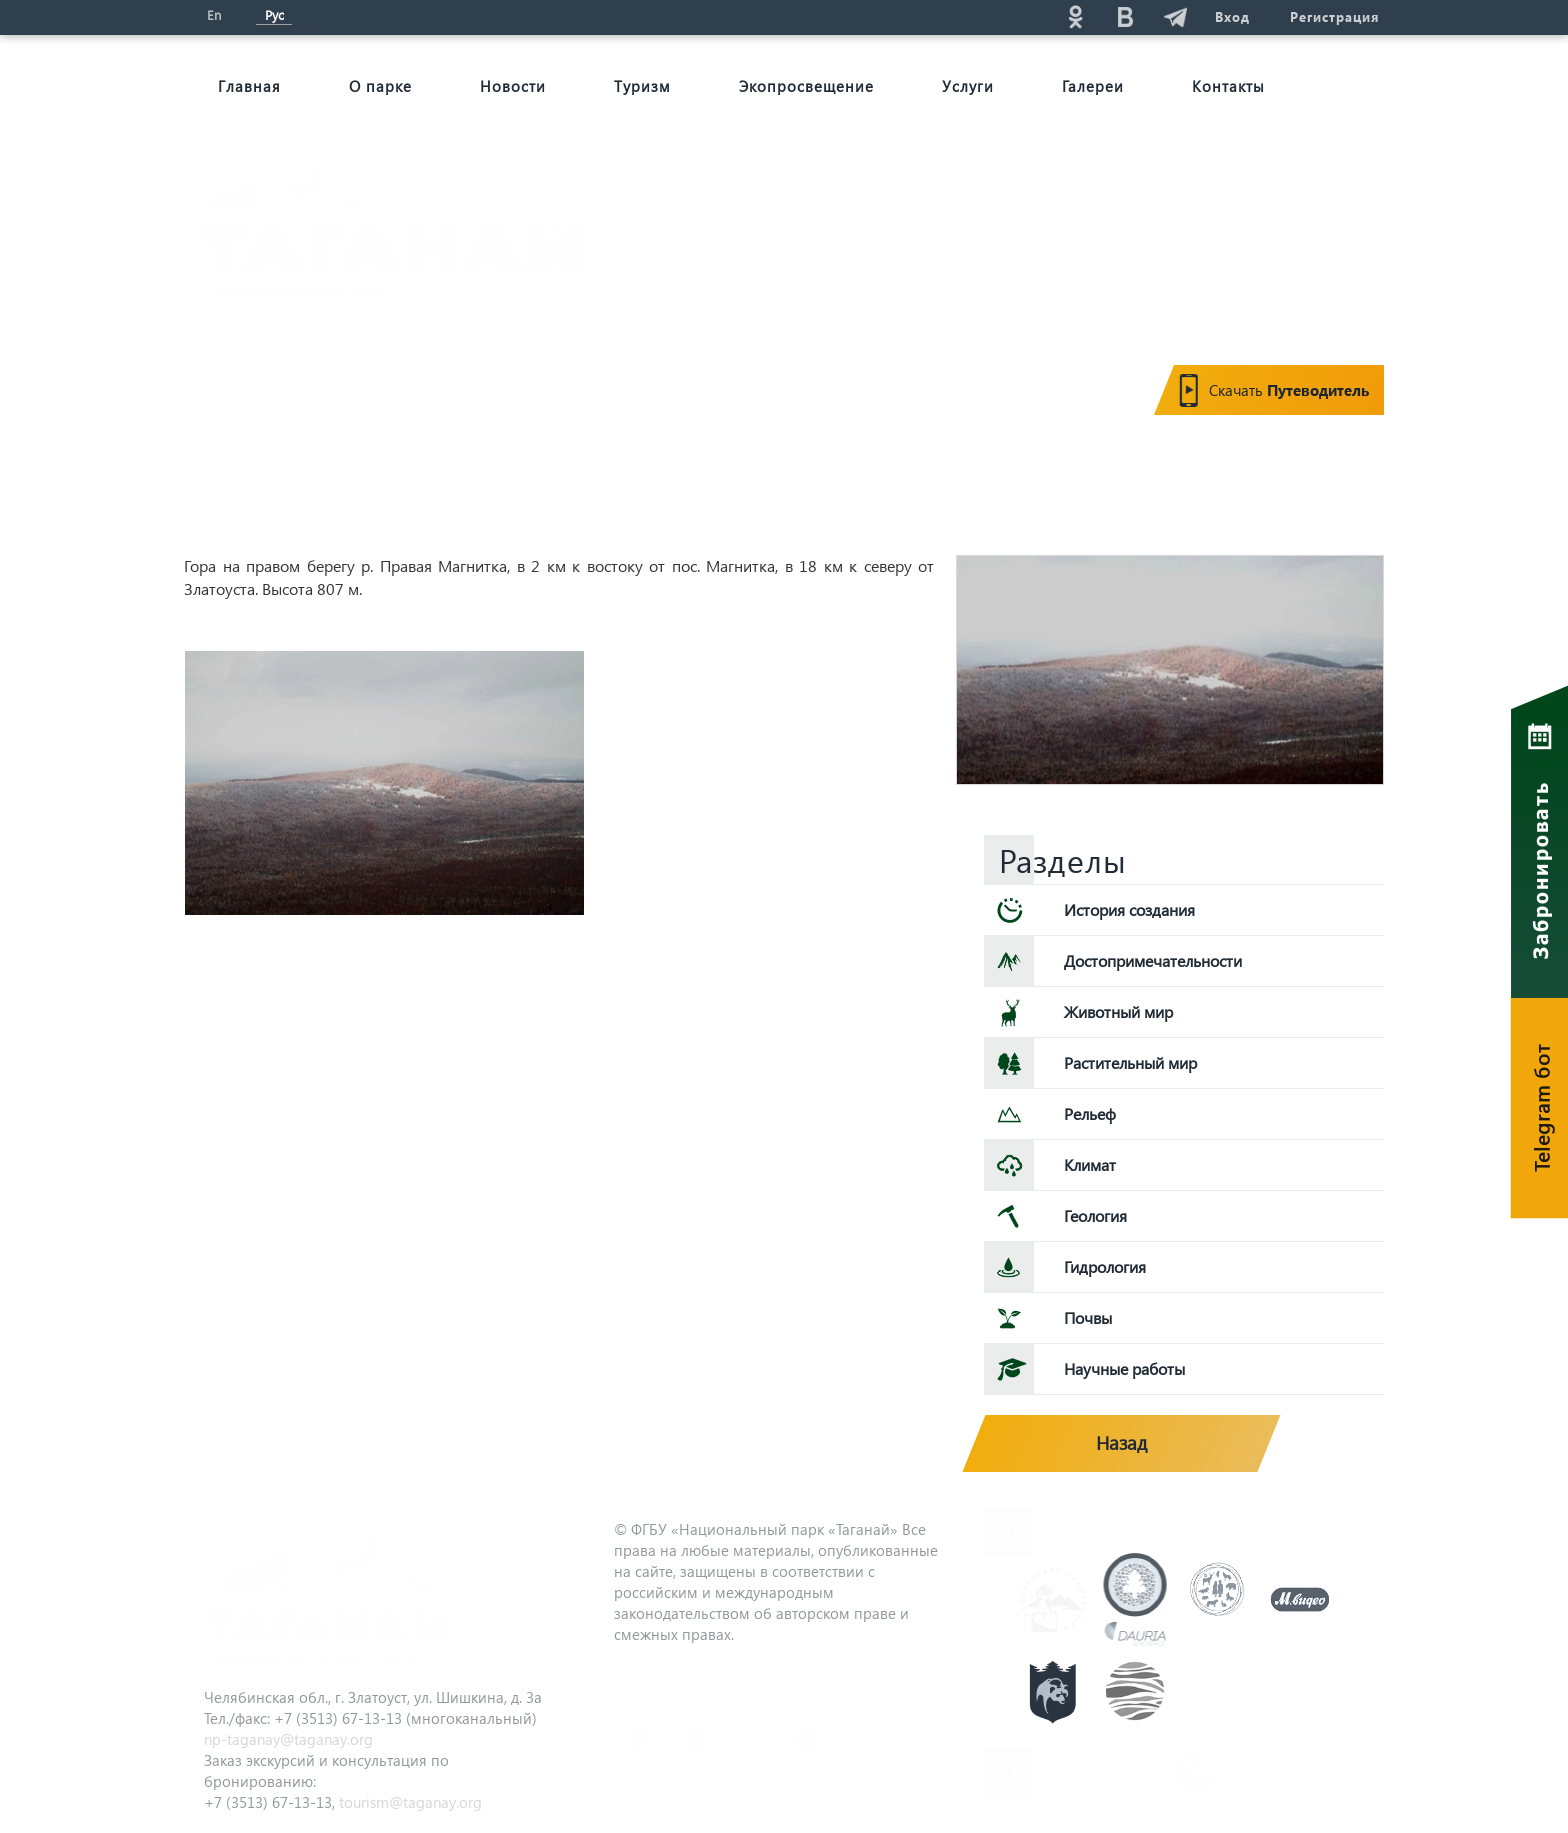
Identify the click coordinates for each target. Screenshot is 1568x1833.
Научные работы (1124, 1368)
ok (1075, 16)
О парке (380, 86)
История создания (1129, 909)
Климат (1090, 1164)
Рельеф (1090, 1113)
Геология (1095, 1215)
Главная (249, 86)
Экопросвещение (806, 86)
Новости (513, 86)
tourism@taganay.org (410, 1802)
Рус (274, 14)
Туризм (642, 86)
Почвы (1088, 1317)
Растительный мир (1130, 1062)
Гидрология (1105, 1266)
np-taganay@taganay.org (288, 1739)
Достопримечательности (1153, 960)
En (214, 14)
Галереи (1093, 86)
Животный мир (1118, 1011)
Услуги (968, 86)
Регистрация (1334, 16)
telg (1175, 16)
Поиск (895, 16)
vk (1125, 16)
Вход (1232, 16)
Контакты (1228, 86)
